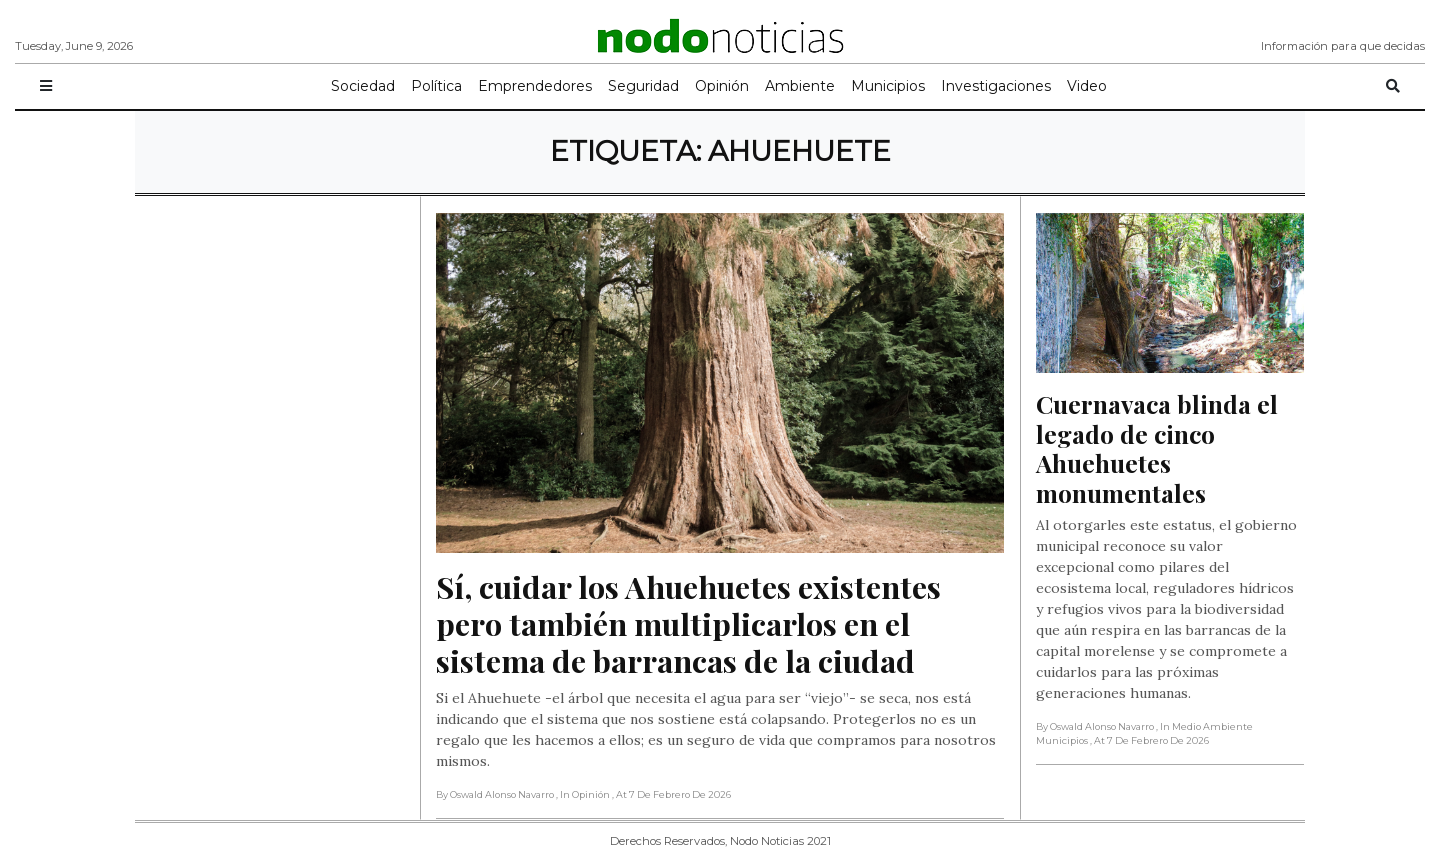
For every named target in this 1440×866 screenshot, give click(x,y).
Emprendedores (535, 86)
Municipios (888, 86)
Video (1087, 86)
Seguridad (643, 86)
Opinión (722, 86)
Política (436, 86)
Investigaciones (996, 86)
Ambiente (800, 86)
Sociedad (363, 86)
